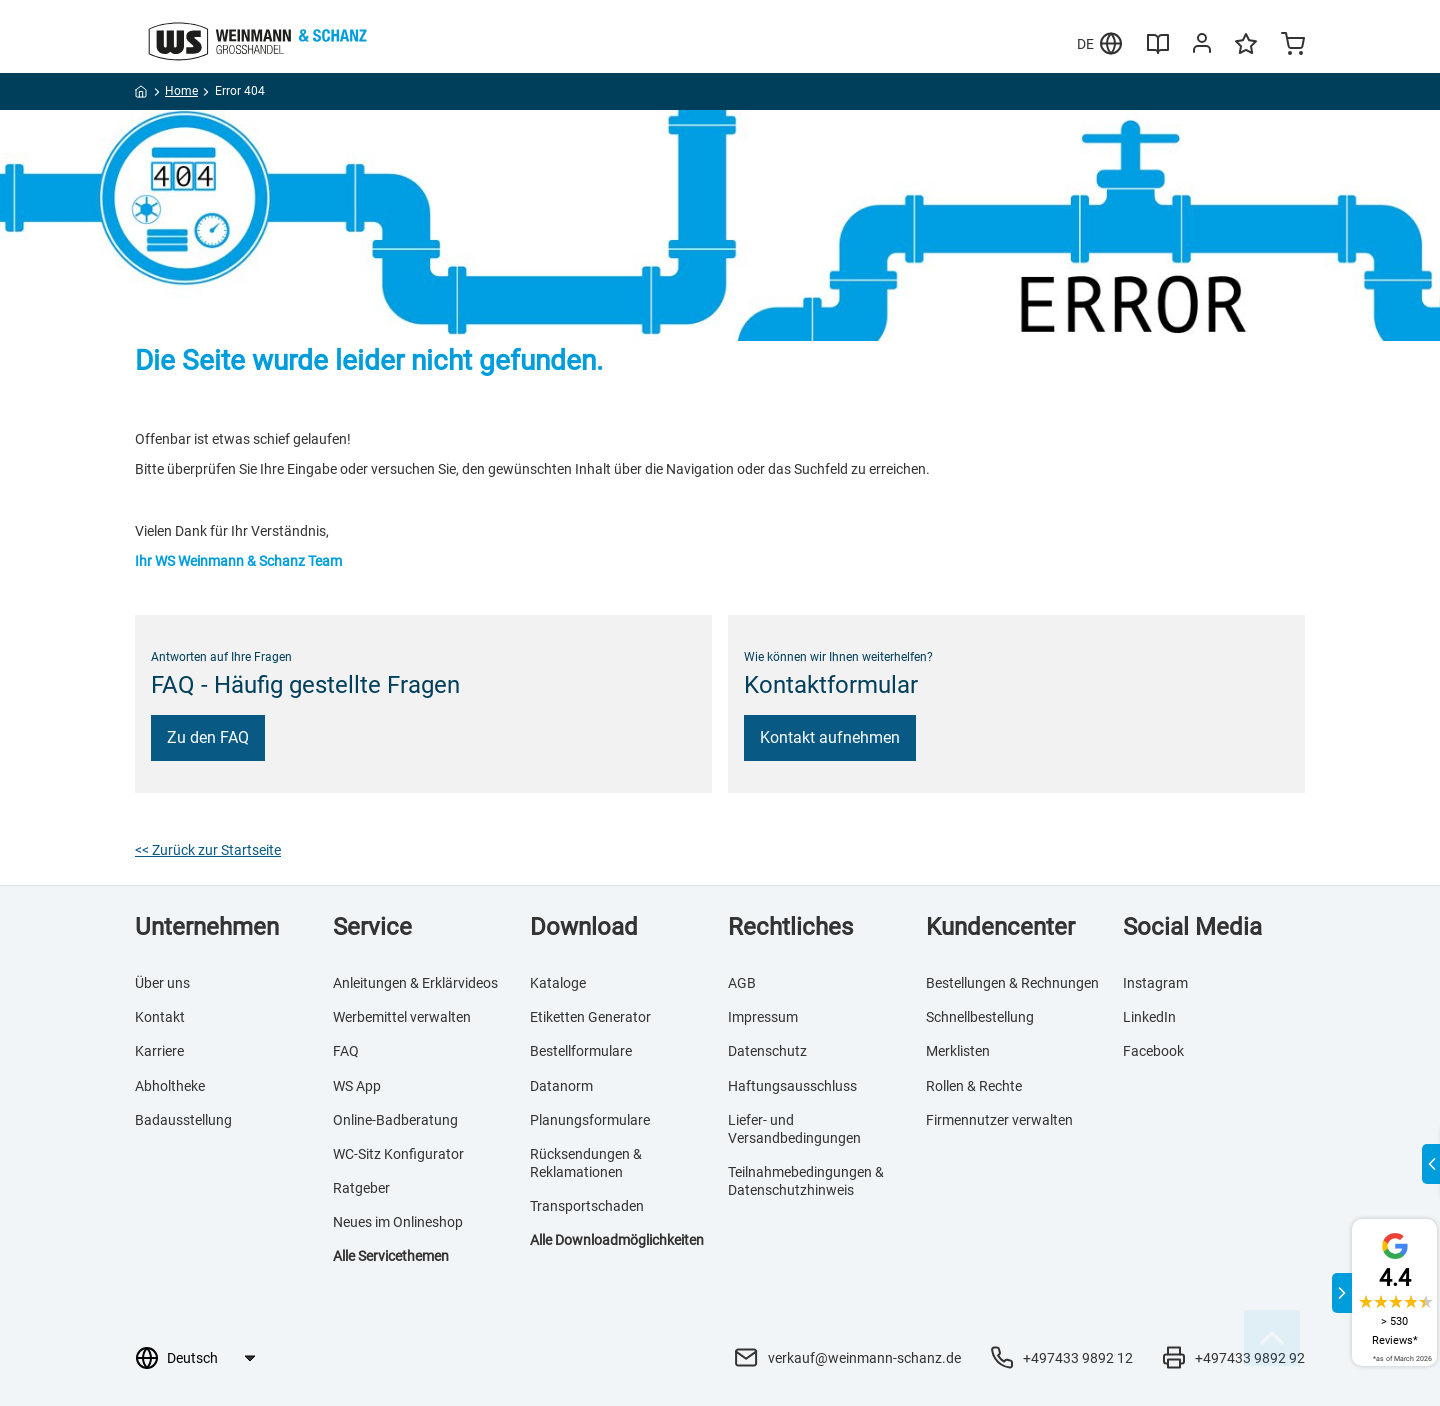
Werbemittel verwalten (402, 1017)
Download (584, 927)
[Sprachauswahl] (210, 1358)
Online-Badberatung (395, 1120)
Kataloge (558, 983)
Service (372, 927)
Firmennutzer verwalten (999, 1120)
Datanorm (561, 1086)
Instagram (1155, 983)
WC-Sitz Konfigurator (398, 1154)
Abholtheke (170, 1086)
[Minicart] (1293, 46)
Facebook (1153, 1051)
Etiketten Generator (590, 1017)
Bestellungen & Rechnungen (1012, 983)
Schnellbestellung (980, 1017)
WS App (357, 1086)
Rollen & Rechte (974, 1086)
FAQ (346, 1051)
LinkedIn (1149, 1017)
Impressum (763, 1017)
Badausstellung (183, 1120)
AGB (742, 983)
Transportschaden (587, 1206)
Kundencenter (1000, 927)
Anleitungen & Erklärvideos (415, 983)
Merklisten (958, 1051)
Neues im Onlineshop (398, 1222)
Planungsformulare (590, 1120)
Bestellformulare (581, 1051)
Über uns (162, 983)
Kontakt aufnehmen (830, 737)
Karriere (159, 1051)
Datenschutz (767, 1051)
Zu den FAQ (208, 737)
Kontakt (160, 1017)
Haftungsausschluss (792, 1086)
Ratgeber (361, 1188)
